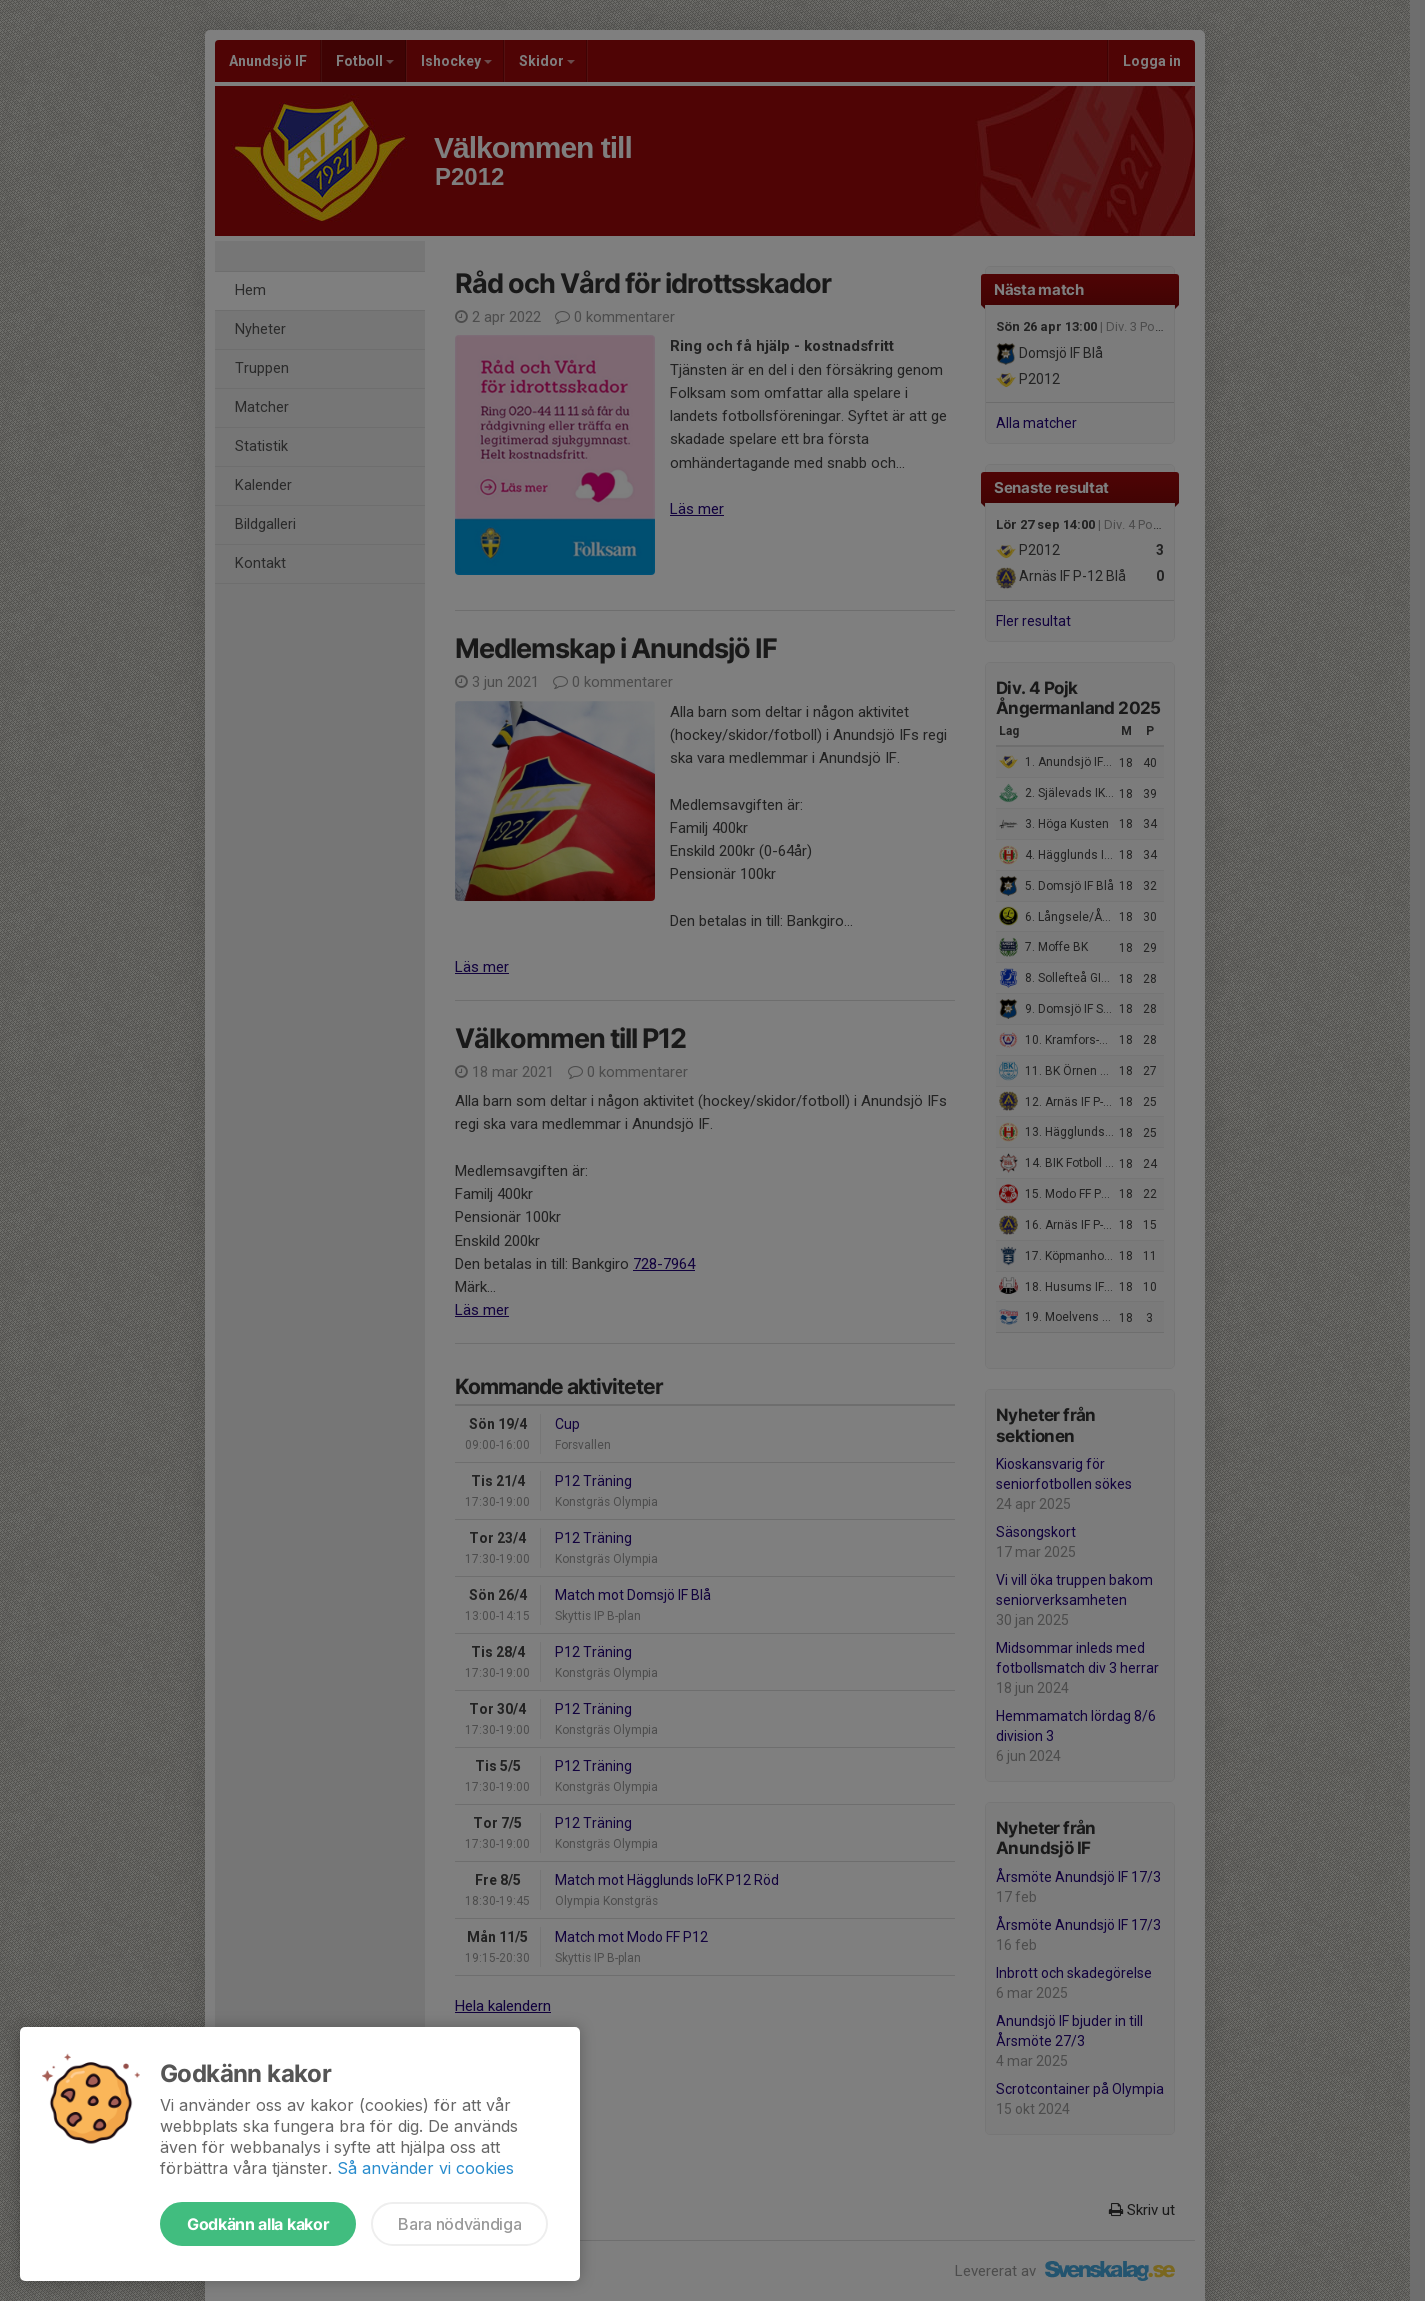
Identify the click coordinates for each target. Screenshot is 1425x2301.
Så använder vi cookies (425, 2168)
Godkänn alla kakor (258, 2224)
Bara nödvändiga (459, 2224)
